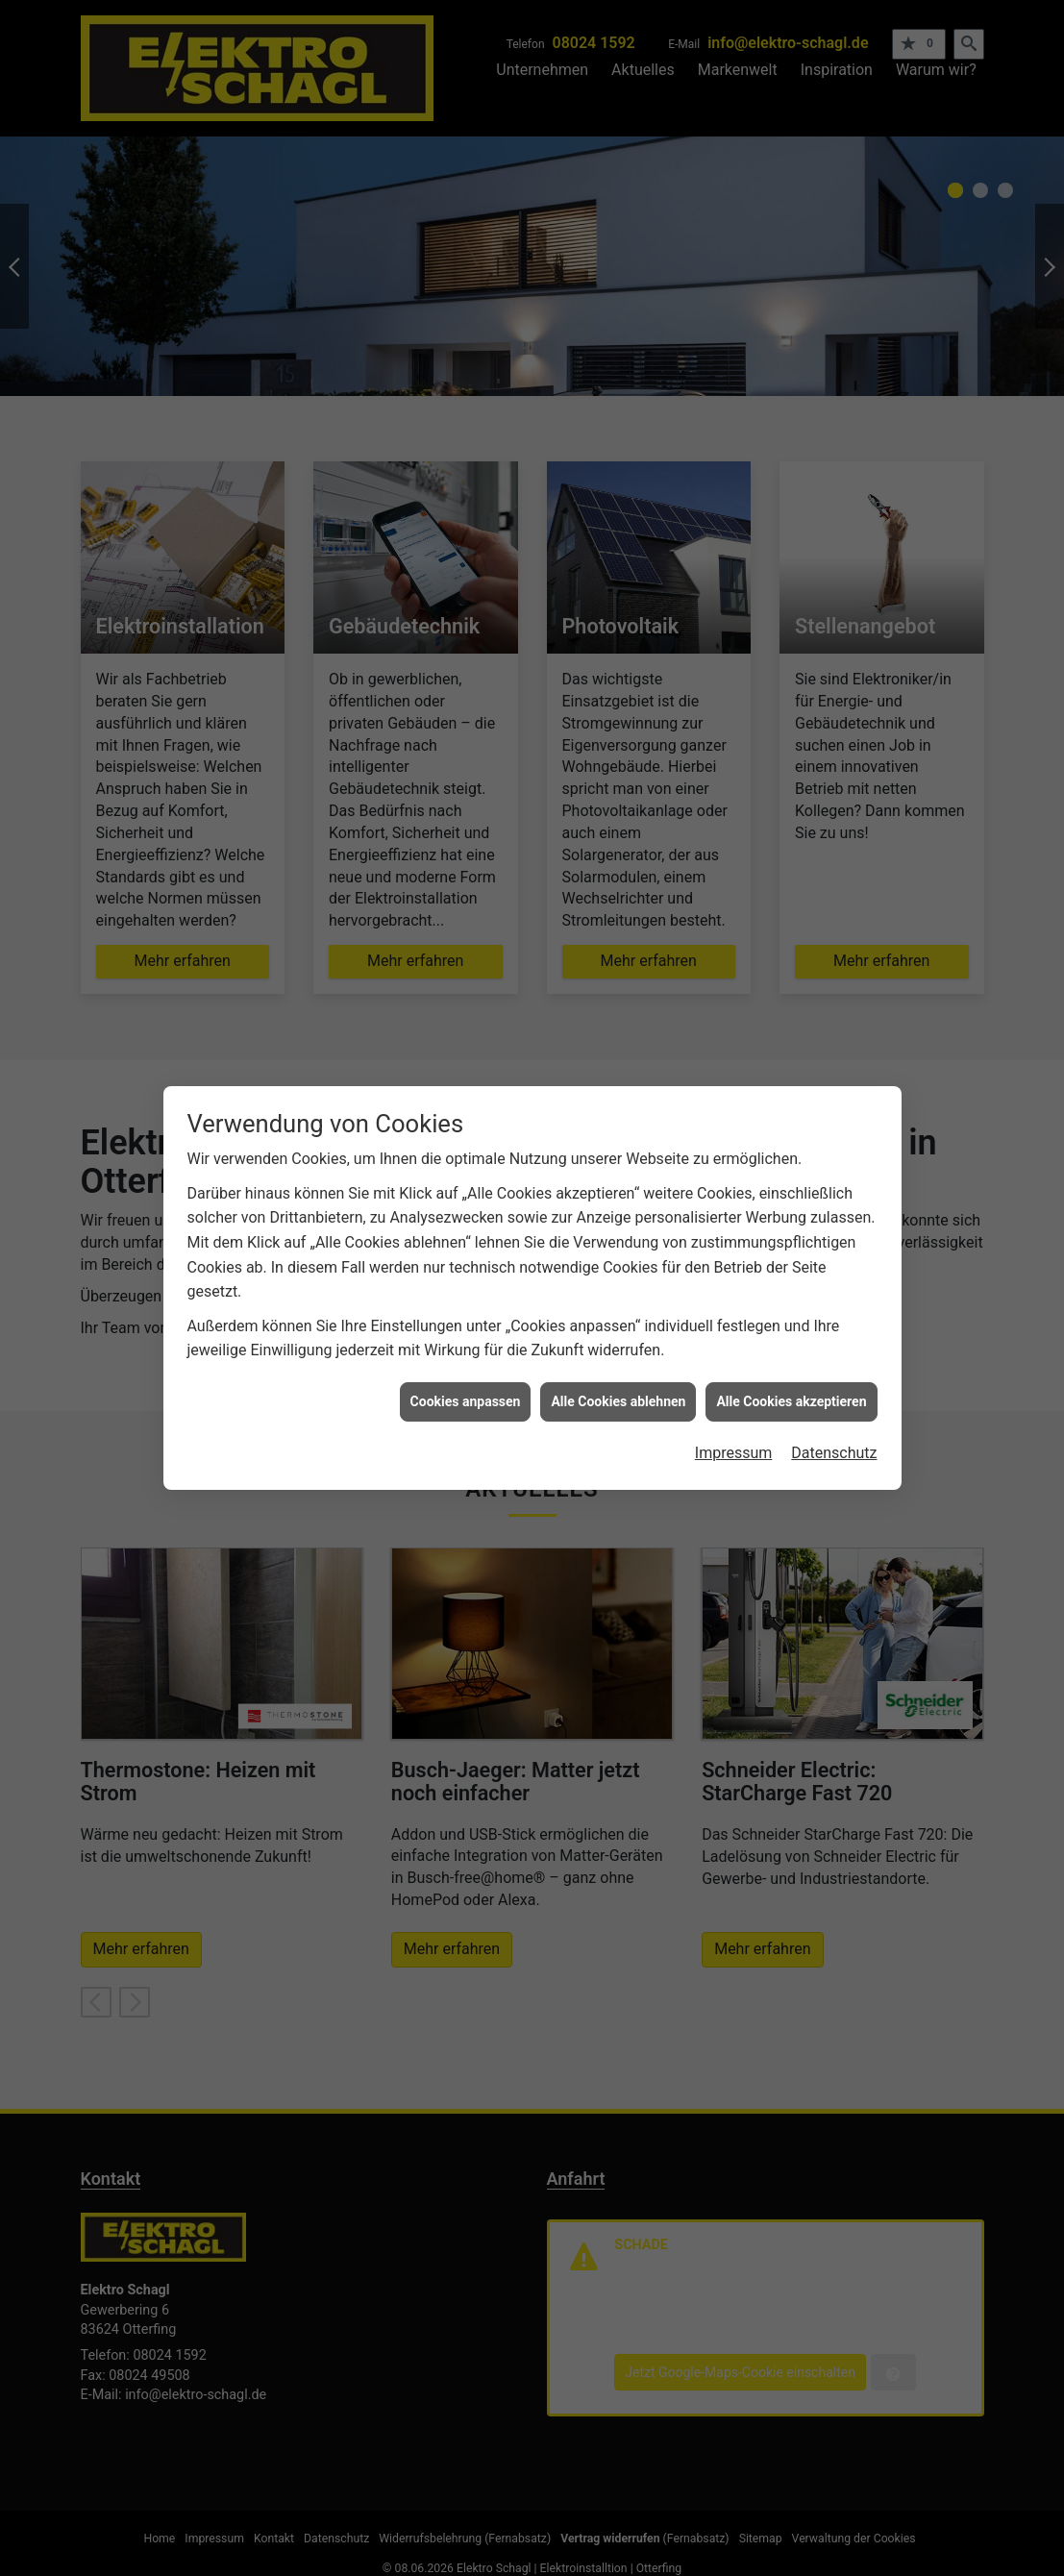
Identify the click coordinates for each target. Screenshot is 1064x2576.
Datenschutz (834, 1453)
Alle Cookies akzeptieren (791, 1401)
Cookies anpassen (465, 1401)
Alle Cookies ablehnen (618, 1401)
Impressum (734, 1453)
